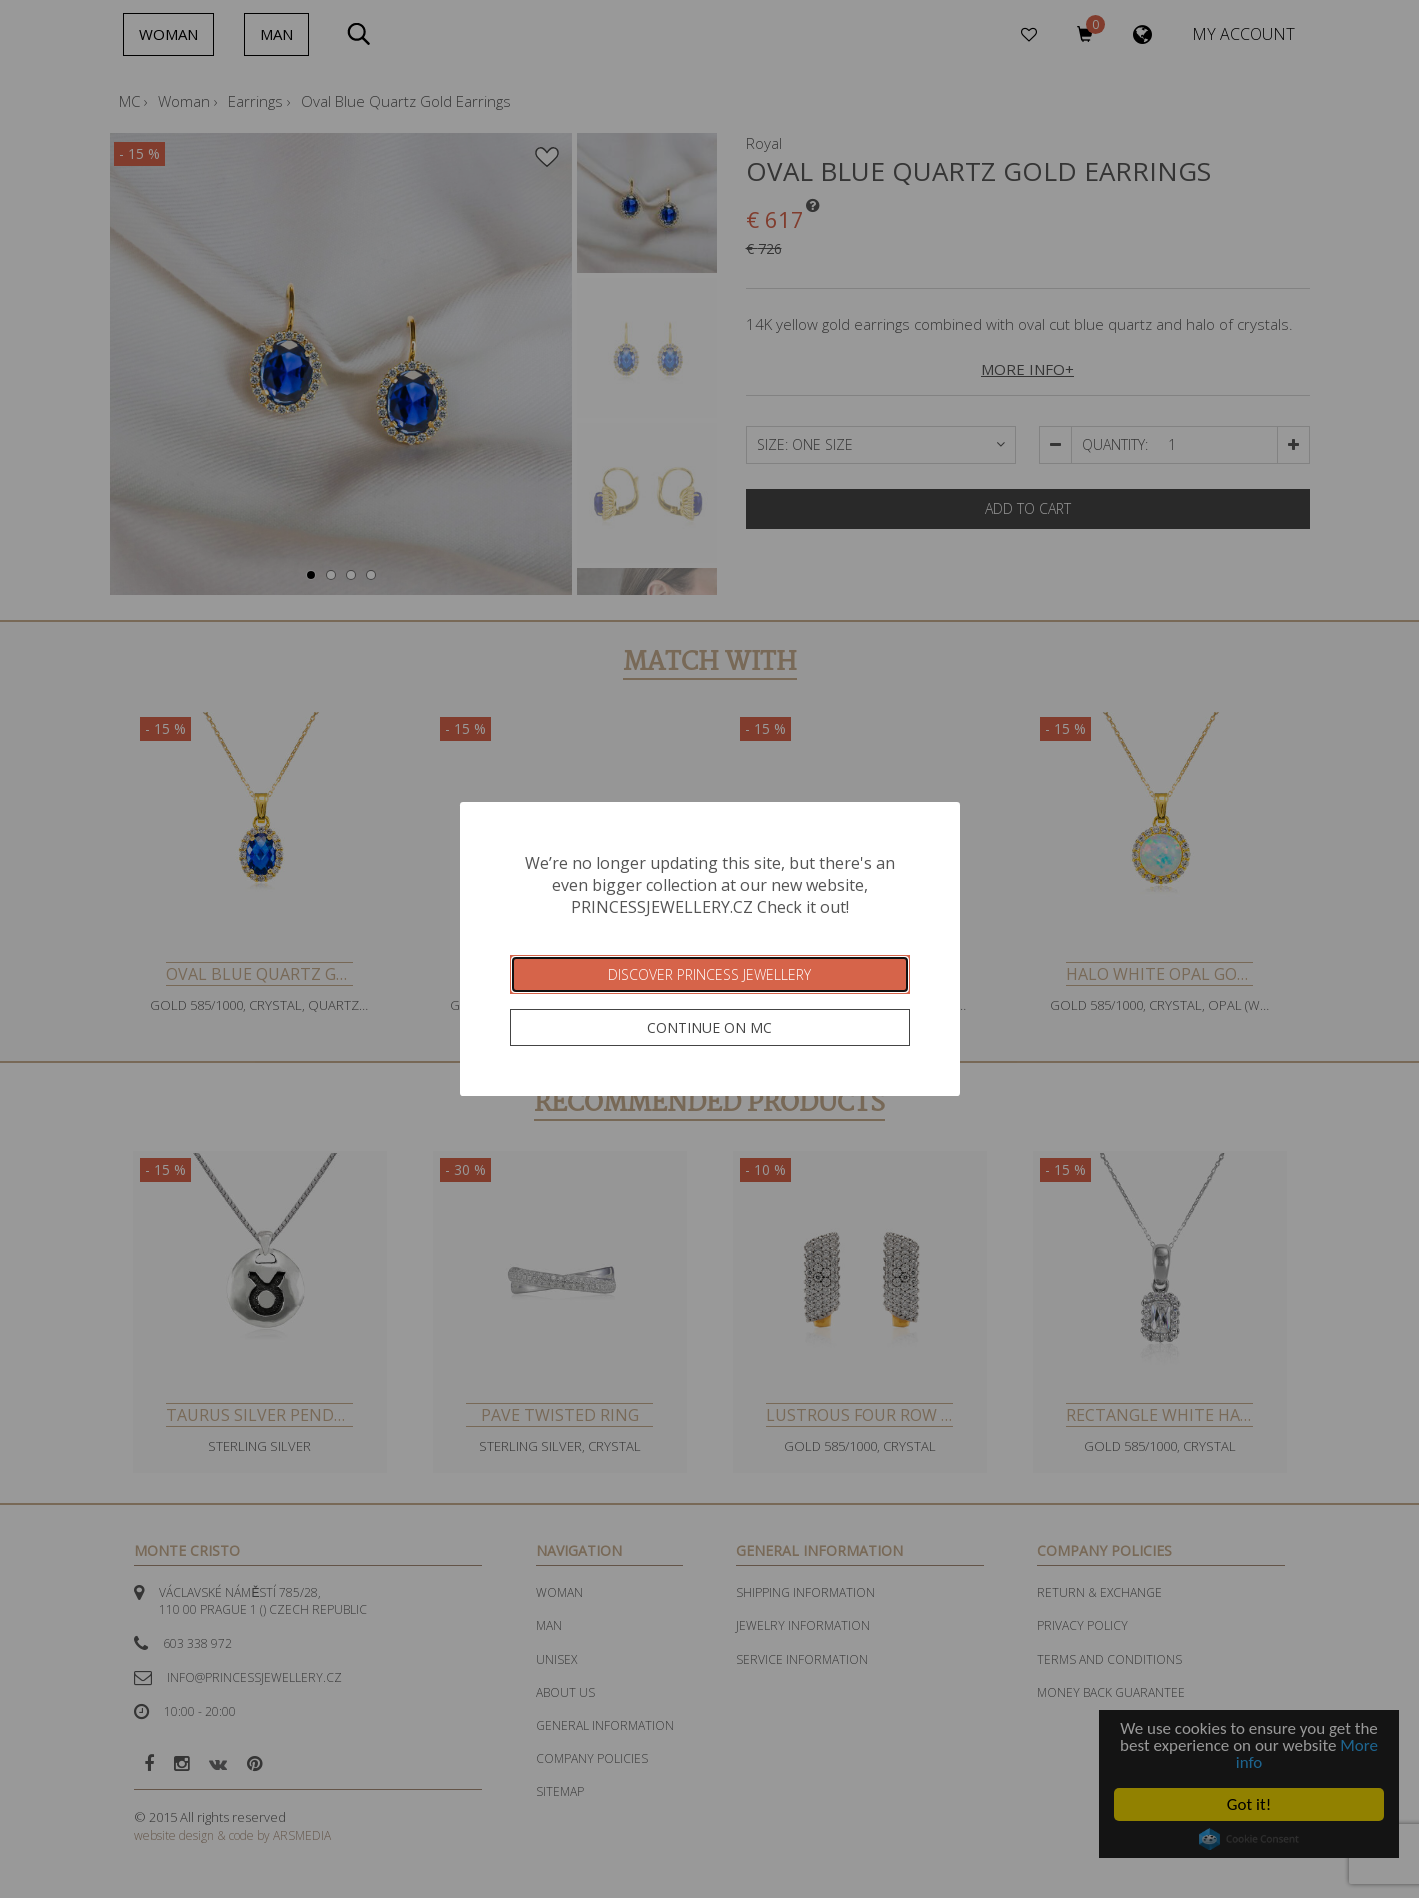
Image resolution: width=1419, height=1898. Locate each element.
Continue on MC (709, 1027)
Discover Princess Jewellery (709, 974)
